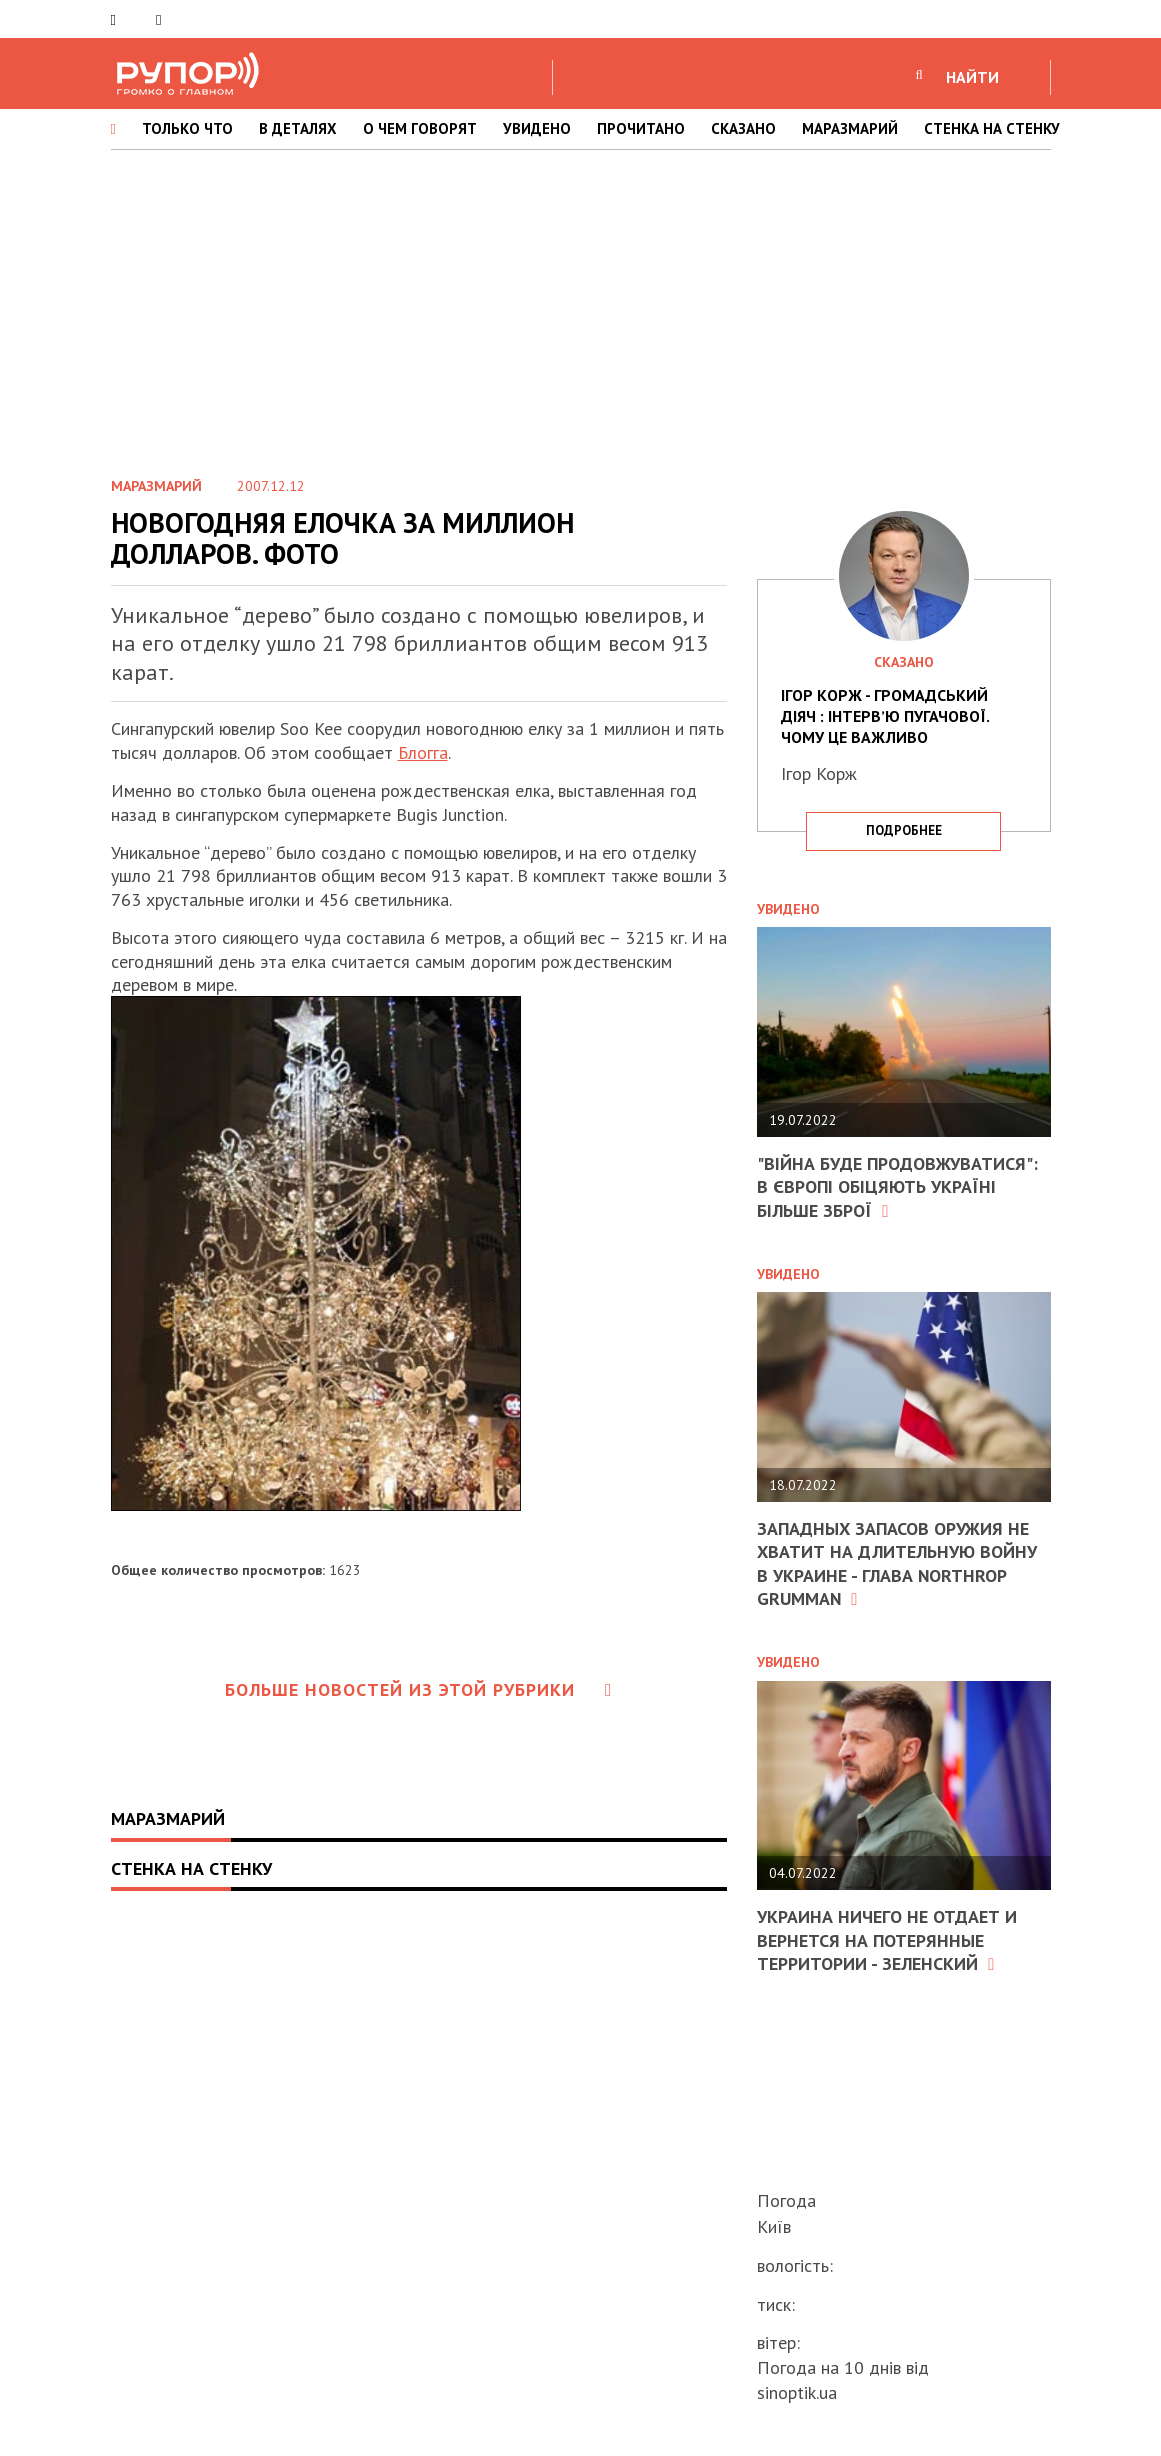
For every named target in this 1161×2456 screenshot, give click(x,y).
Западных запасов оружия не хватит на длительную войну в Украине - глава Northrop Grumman (897, 1563)
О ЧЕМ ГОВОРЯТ (420, 128)
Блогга (423, 752)
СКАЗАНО (743, 128)
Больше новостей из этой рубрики (419, 1689)
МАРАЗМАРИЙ (850, 128)
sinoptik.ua (797, 2392)
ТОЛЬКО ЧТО (187, 128)
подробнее (904, 830)
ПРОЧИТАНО (641, 128)
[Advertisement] (580, 309)
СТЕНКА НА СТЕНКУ (992, 128)
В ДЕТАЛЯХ (298, 128)
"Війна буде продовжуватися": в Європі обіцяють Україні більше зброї (897, 1187)
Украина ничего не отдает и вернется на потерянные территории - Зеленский (887, 1940)
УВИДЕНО (537, 128)
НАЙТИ (972, 77)
